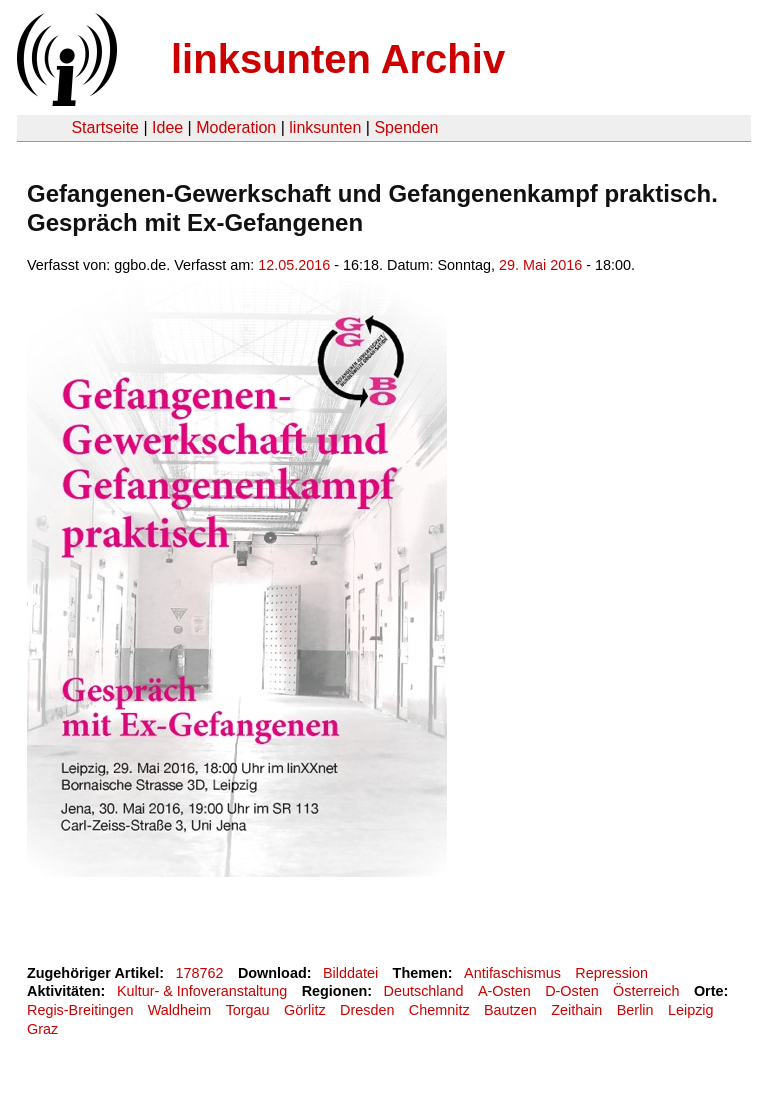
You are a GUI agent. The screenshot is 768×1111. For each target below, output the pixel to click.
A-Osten (504, 991)
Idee (167, 127)
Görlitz (305, 1010)
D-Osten (572, 991)
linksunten (325, 127)
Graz (42, 1029)
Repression (611, 973)
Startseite (105, 127)
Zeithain (576, 1010)
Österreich (646, 991)
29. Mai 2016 (540, 265)
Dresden (367, 1010)
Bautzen (510, 1010)
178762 (200, 973)
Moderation (236, 127)
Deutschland (424, 991)
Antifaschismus (512, 973)
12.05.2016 (294, 265)
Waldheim (179, 1010)
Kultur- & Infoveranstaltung (202, 991)
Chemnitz (439, 1010)
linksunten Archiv (338, 59)
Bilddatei (350, 973)
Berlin (635, 1010)
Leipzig (691, 1010)
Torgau (248, 1010)
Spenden (406, 127)
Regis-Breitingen (80, 1010)
